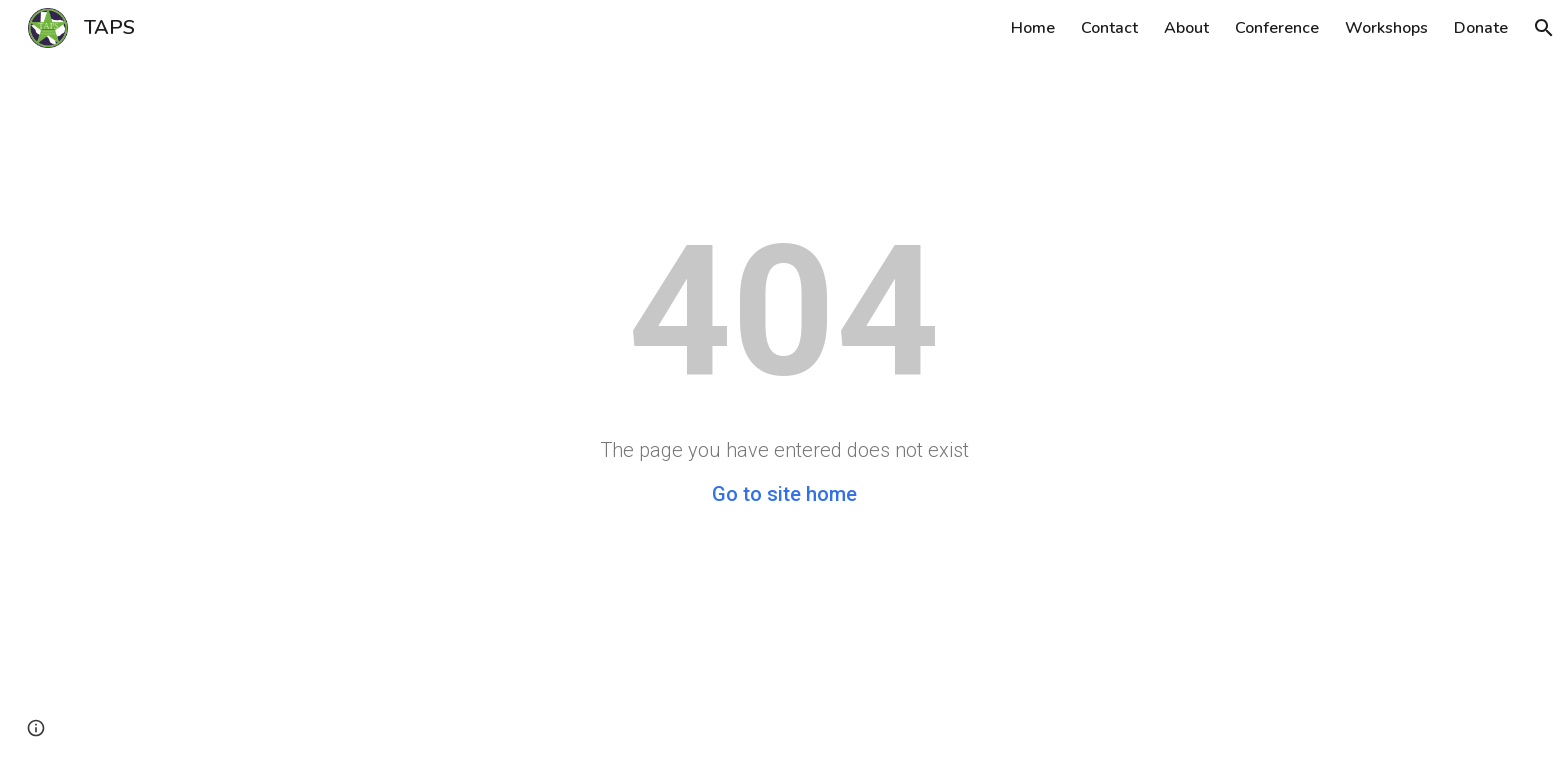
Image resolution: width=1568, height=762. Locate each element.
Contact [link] (1109, 28)
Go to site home (784, 494)
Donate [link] (1481, 28)
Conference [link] (1277, 28)
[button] (1544, 28)
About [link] (1186, 28)
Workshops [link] (1386, 28)
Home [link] (1033, 28)
